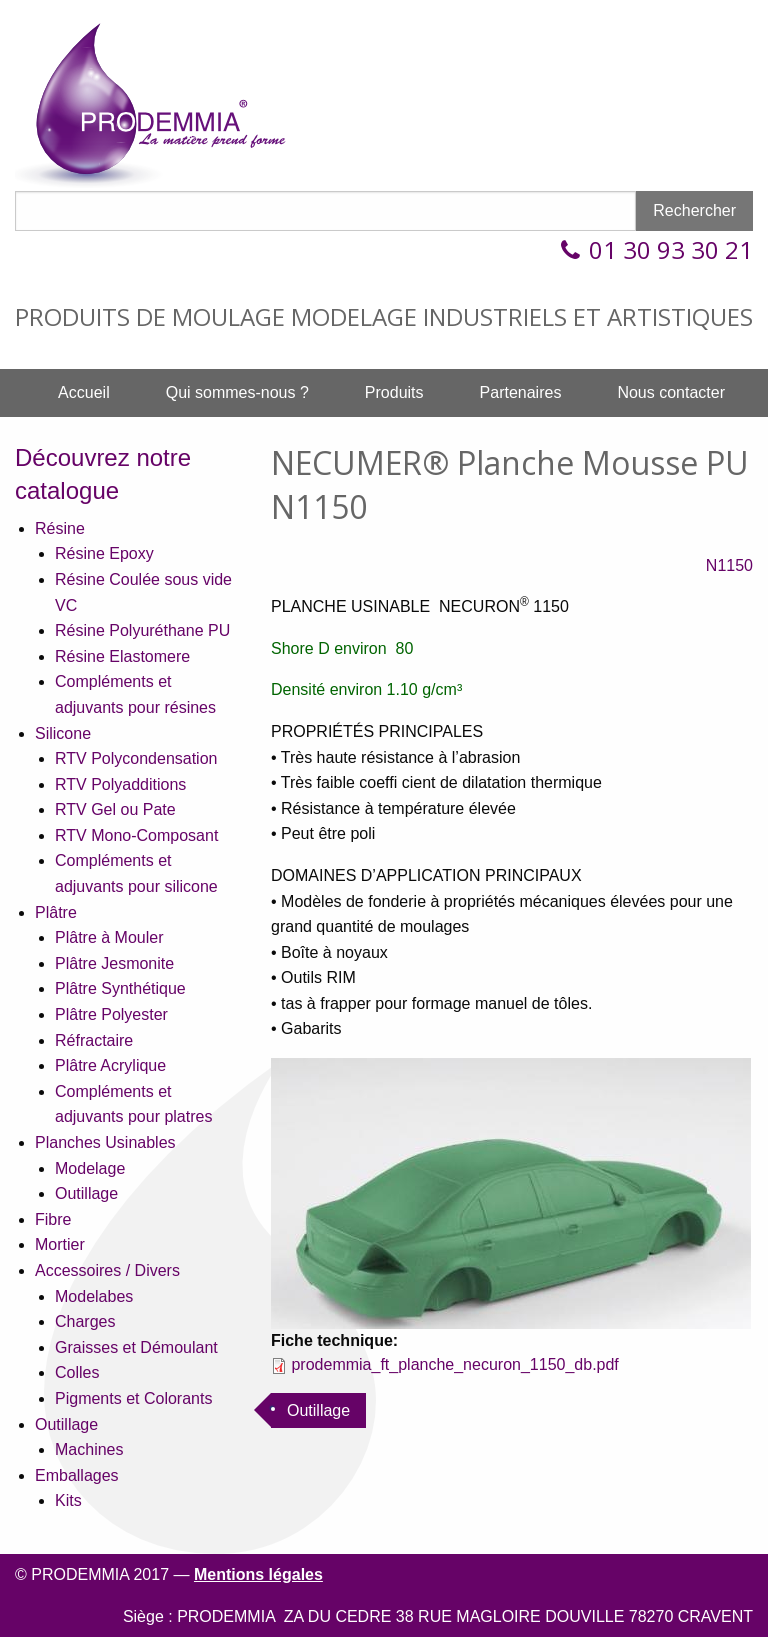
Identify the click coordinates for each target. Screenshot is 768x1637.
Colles (77, 1372)
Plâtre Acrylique (110, 1065)
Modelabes (94, 1296)
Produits (394, 392)
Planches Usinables (105, 1142)
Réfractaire (94, 1040)
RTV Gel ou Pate (115, 809)
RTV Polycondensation (136, 758)
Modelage (90, 1168)
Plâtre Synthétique (120, 988)
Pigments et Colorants (133, 1398)
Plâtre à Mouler (109, 937)
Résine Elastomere (122, 656)
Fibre (53, 1219)
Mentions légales (258, 1574)
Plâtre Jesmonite (114, 963)
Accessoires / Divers (107, 1270)
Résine (60, 528)
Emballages (77, 1475)
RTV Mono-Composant (136, 835)
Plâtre (56, 912)
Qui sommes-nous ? (237, 392)
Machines (89, 1449)
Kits (68, 1500)
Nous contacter (671, 392)
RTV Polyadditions (120, 784)
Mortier (60, 1244)
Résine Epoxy (104, 553)
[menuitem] (84, 393)
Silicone (63, 733)
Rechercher (694, 210)
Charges (85, 1321)
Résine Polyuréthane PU (142, 630)
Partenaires (521, 392)
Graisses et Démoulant (136, 1347)
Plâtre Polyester (111, 1014)
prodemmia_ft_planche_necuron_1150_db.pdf (454, 1364)
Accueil (84, 392)
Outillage (86, 1193)
